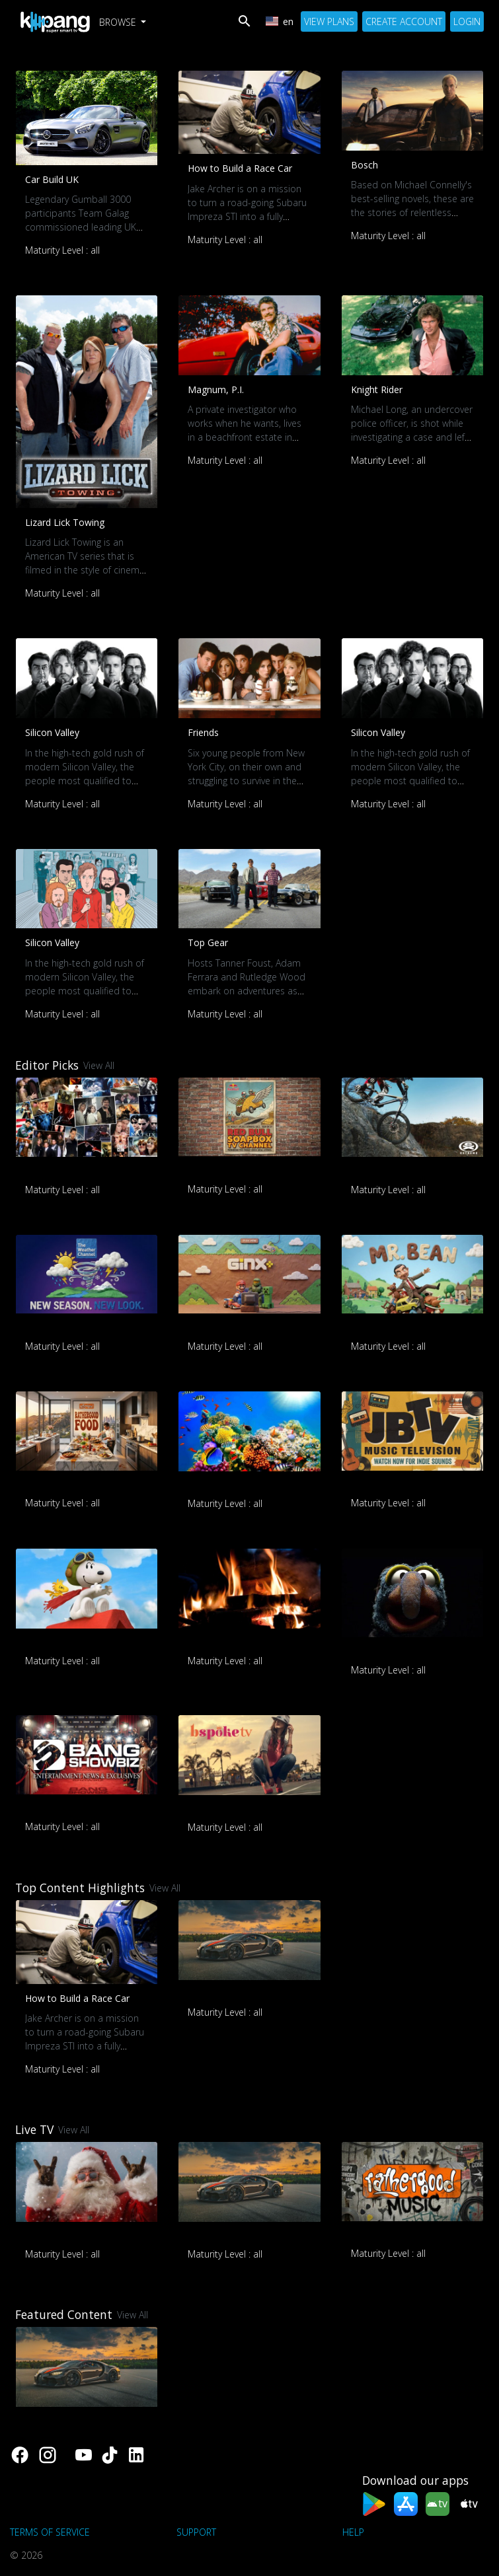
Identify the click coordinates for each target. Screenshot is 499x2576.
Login (466, 21)
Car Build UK (52, 179)
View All (98, 1065)
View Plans (329, 21)
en (279, 21)
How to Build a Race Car (240, 168)
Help (353, 2532)
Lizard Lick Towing (64, 522)
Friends (203, 732)
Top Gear (208, 942)
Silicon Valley (52, 732)
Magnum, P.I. (216, 389)
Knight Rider (377, 389)
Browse (119, 22)
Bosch (364, 165)
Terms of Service (50, 2532)
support (196, 2532)
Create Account (403, 21)
